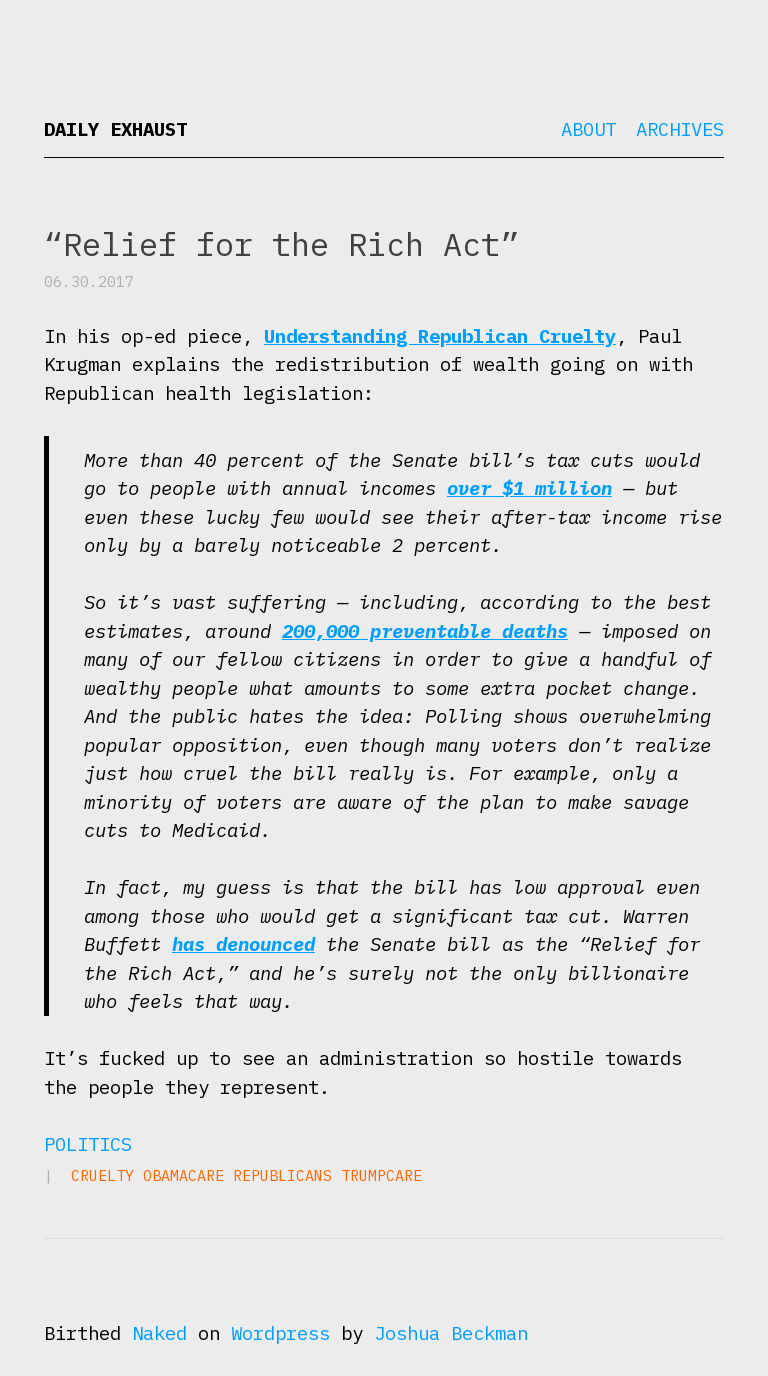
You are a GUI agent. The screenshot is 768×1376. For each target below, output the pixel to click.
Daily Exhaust (115, 129)
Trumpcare (381, 1175)
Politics (88, 1144)
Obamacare (183, 1175)
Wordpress (280, 1333)
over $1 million (529, 488)
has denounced (243, 944)
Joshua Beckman (451, 1333)
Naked (159, 1333)
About (588, 129)
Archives (680, 129)
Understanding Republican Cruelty (440, 336)
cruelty (102, 1175)
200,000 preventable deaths (425, 631)
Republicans (282, 1175)
